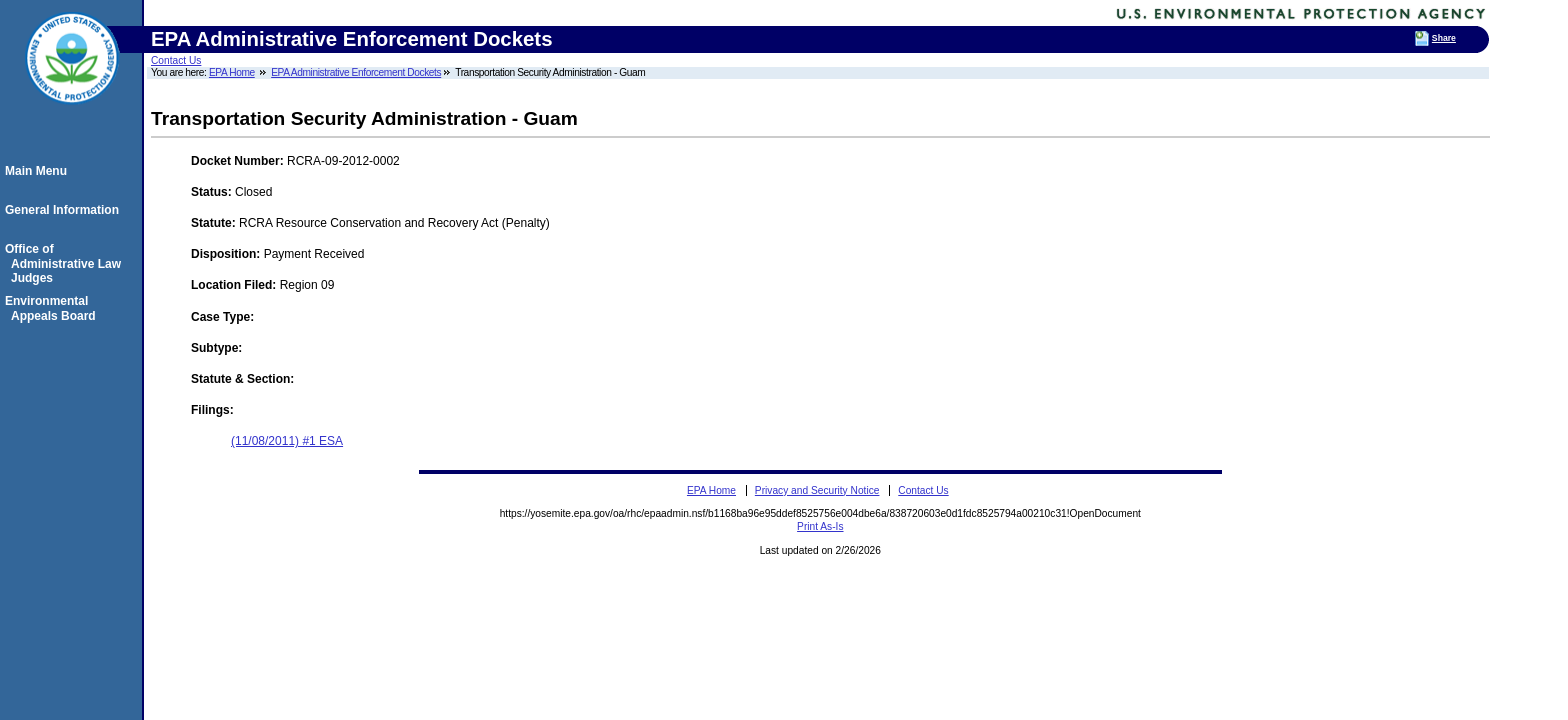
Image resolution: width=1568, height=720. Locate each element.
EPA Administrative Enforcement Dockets (356, 72)
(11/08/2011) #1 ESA (287, 441)
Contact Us (176, 60)
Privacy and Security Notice (817, 490)
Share (1444, 38)
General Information (65, 210)
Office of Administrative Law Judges (66, 263)
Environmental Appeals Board (53, 308)
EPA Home (232, 72)
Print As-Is (820, 526)
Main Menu (39, 171)
